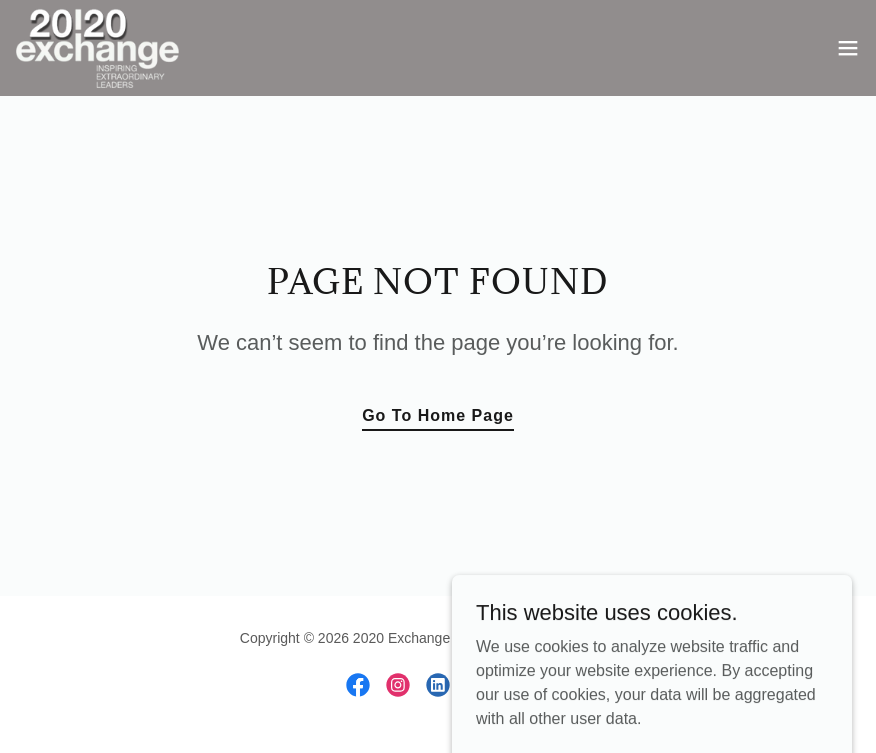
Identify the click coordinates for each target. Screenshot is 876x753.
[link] (97, 48)
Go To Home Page (438, 415)
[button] (848, 48)
